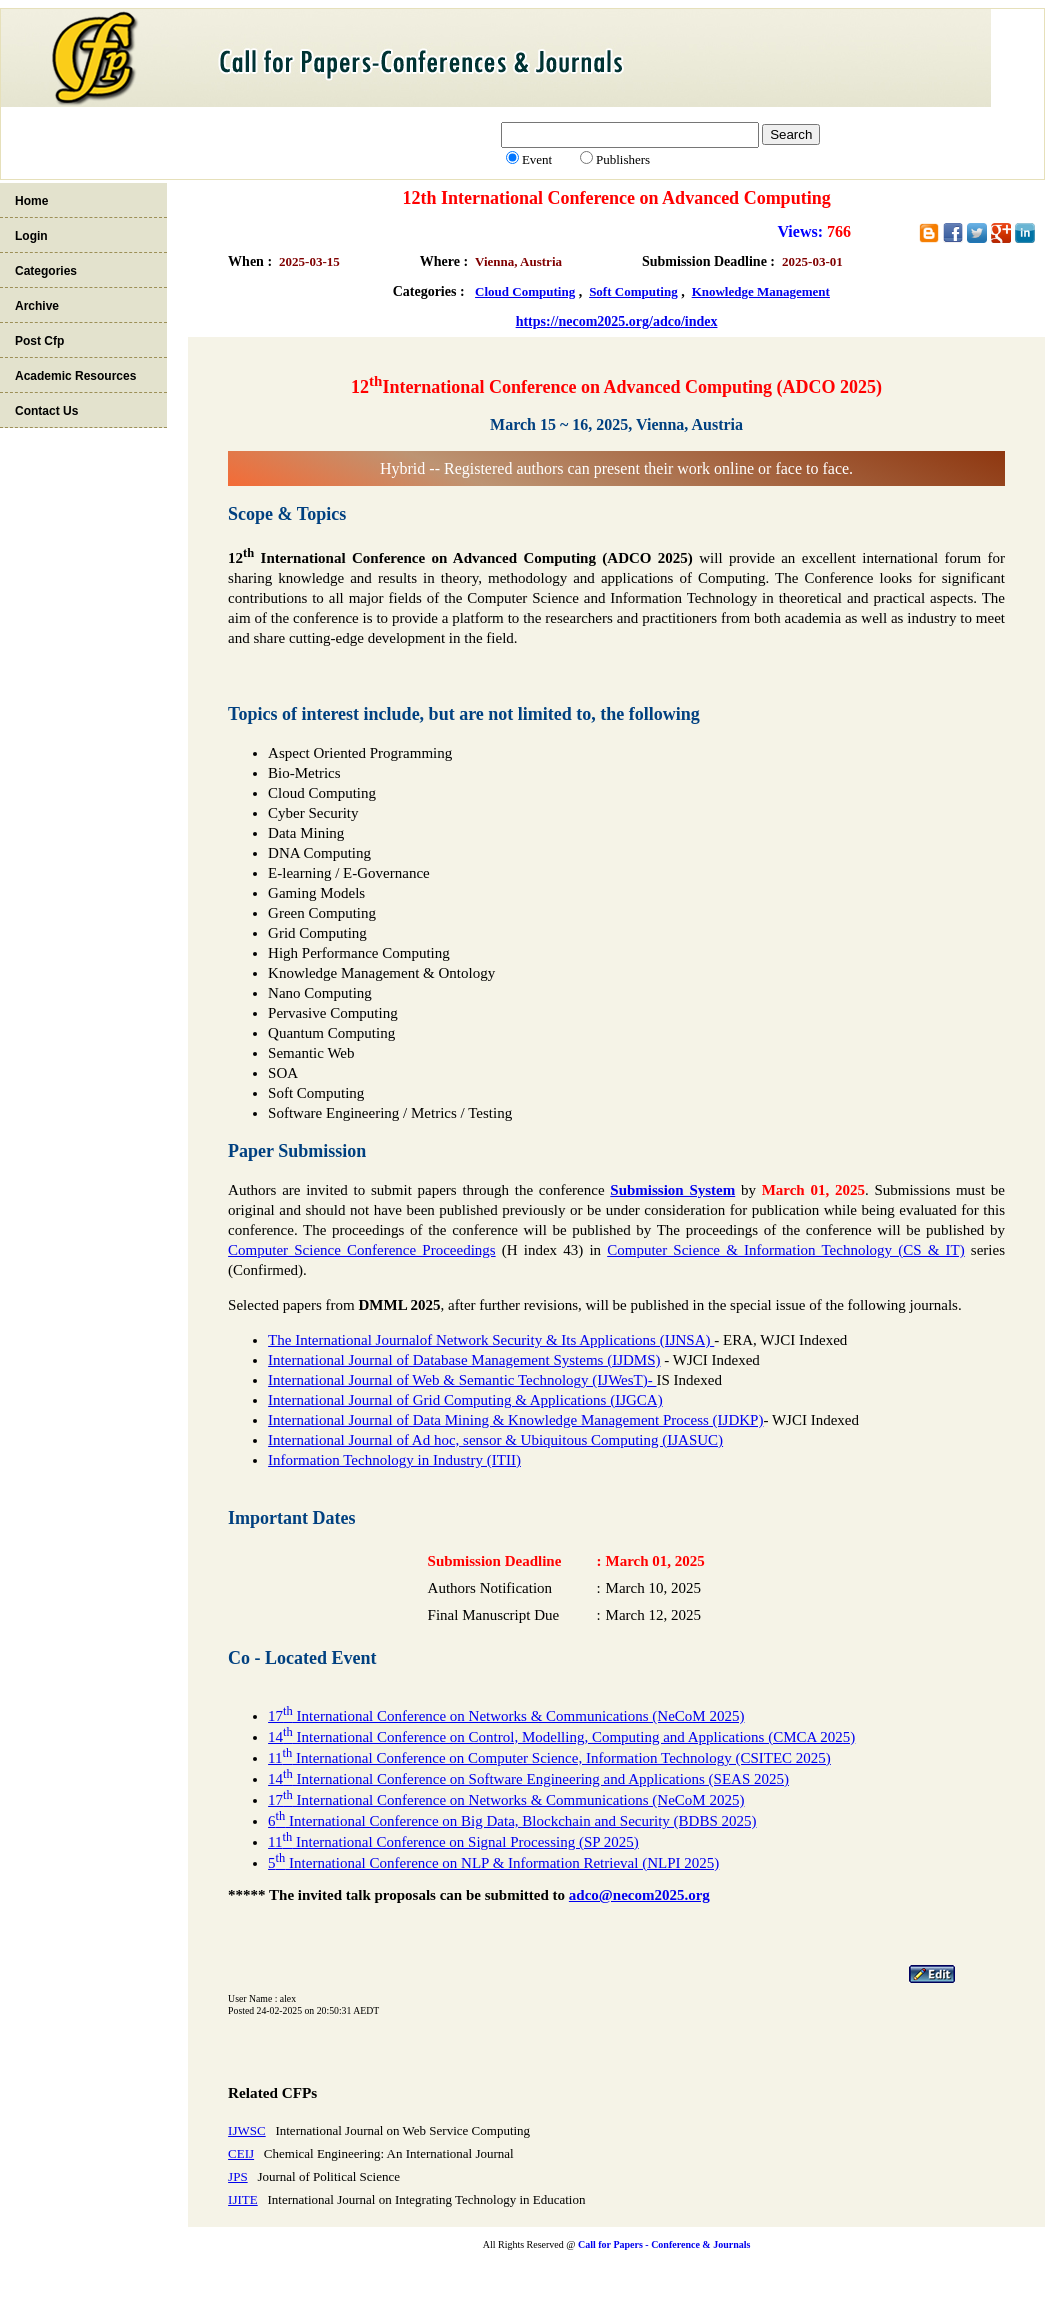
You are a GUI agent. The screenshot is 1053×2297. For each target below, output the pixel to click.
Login (31, 236)
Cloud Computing (525, 291)
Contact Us (46, 411)
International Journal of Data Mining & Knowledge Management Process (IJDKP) (515, 1420)
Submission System (672, 1190)
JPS (238, 2176)
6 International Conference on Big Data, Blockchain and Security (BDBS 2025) (512, 1821)
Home (31, 201)
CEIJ (241, 2153)
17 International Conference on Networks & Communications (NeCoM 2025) (506, 1716)
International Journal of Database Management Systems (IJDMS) (464, 1360)
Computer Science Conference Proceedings (362, 1250)
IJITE (243, 2199)
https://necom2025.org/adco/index (617, 321)
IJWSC (247, 2130)
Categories (46, 271)
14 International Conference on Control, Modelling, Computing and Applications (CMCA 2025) (561, 1737)
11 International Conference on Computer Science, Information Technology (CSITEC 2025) (549, 1758)
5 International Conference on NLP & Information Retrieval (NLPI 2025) (493, 1863)
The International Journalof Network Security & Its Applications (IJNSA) (491, 1340)
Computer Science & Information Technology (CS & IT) (785, 1250)
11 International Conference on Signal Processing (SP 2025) (453, 1842)
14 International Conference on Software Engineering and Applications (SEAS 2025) (528, 1779)
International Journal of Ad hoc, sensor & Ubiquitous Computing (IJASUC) (495, 1440)
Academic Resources (75, 376)
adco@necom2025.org (639, 1895)
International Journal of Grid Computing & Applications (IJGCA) (465, 1400)
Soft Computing (633, 291)
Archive (37, 306)
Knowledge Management (761, 291)
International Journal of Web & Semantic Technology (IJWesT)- (462, 1380)
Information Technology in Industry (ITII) (394, 1460)
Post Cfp (39, 341)
